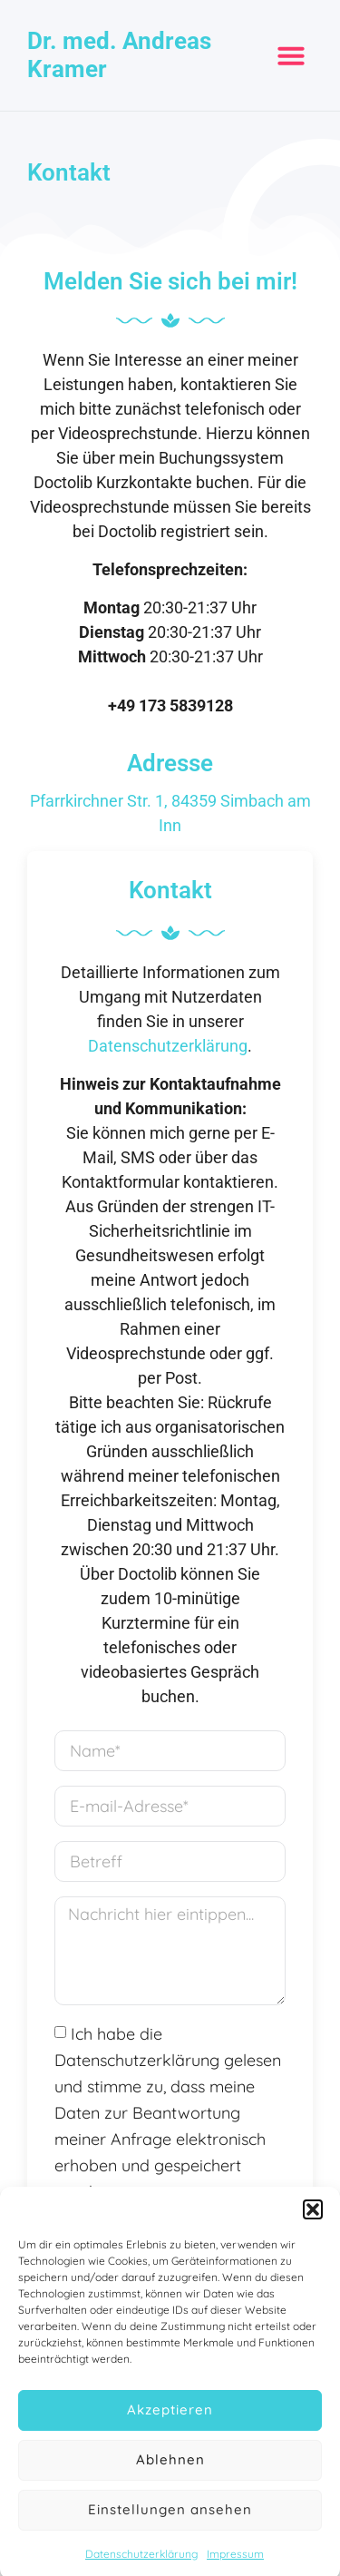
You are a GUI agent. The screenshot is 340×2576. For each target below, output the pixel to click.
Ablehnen (170, 2473)
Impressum (235, 2567)
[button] (313, 2223)
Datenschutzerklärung (141, 2567)
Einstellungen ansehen (170, 2523)
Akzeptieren (170, 2423)
